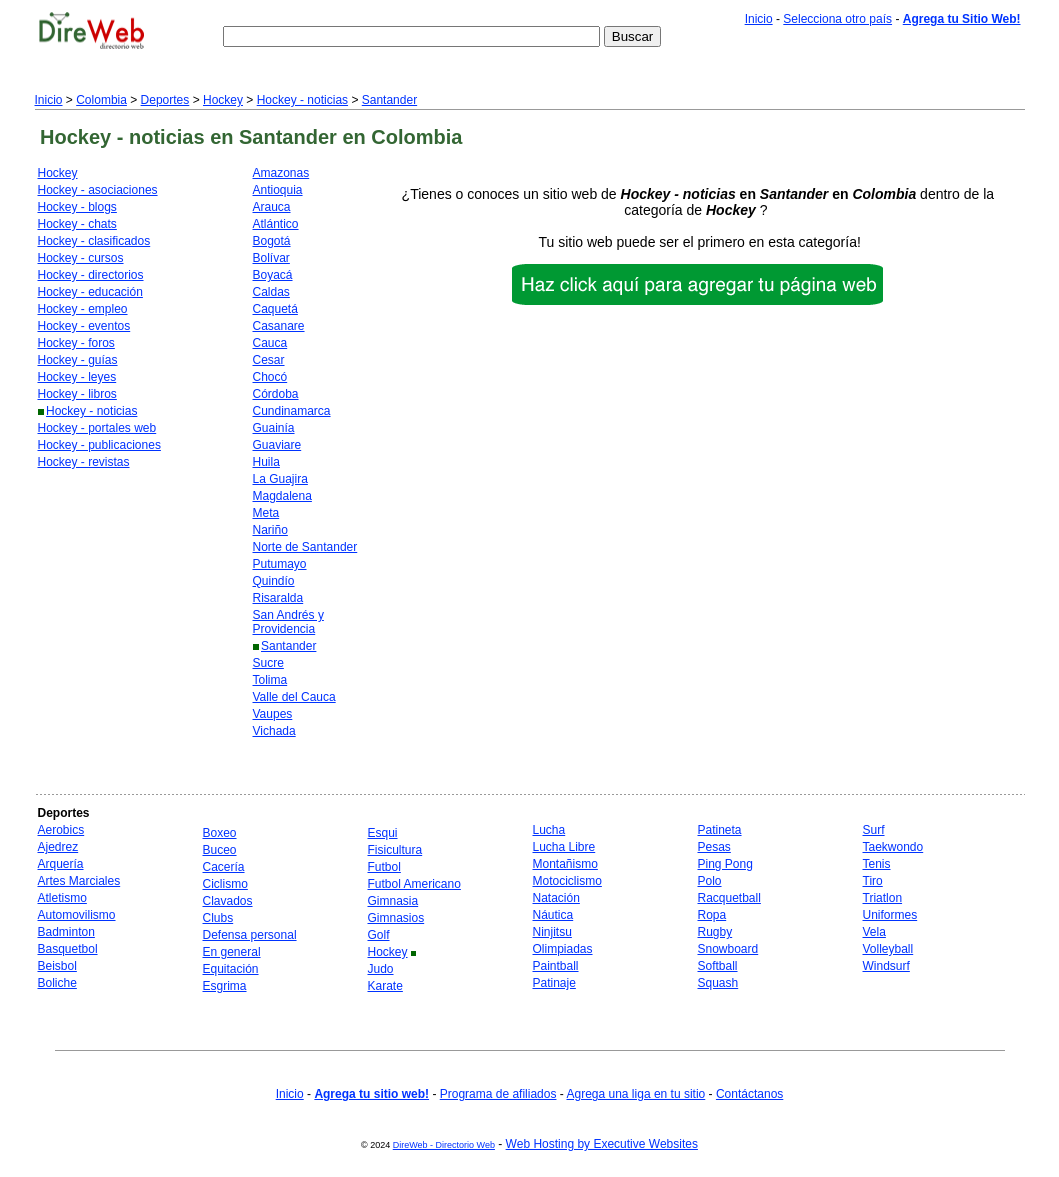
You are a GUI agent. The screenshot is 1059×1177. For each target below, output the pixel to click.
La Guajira (280, 479)
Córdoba (276, 394)
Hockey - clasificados (94, 241)
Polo (710, 881)
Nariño (270, 530)
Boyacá (273, 275)
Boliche (57, 983)
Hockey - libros (77, 394)
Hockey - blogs (77, 207)
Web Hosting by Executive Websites (602, 1144)
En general (232, 952)
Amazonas (281, 173)
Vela (874, 932)
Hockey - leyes (77, 377)
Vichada (274, 731)
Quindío (274, 581)
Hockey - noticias (302, 100)
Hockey (223, 100)
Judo (381, 969)
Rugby (715, 932)
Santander (389, 100)
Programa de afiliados (498, 1094)
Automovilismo (77, 915)
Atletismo (62, 898)
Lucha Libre (564, 847)
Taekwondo (893, 847)
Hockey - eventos (84, 326)
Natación (556, 898)
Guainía (274, 428)
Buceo (220, 850)
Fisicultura (395, 850)
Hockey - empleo (83, 309)
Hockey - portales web (97, 428)
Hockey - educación (90, 292)
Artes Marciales (79, 881)
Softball (718, 966)
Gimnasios (396, 918)
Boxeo (220, 833)
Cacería (224, 867)
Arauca (272, 207)
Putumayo (280, 564)
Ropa (712, 915)
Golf (379, 935)
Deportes (165, 100)
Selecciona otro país (837, 19)
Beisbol (57, 966)
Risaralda (278, 598)
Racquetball (729, 898)
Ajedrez (58, 847)
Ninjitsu (552, 932)
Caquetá (275, 309)
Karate (385, 986)
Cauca (270, 343)
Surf (874, 830)
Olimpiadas (563, 949)
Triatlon (883, 898)
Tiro (873, 881)
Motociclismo (567, 881)
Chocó (270, 377)
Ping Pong (725, 864)
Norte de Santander (305, 547)
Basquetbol (68, 949)
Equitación (231, 969)
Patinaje (554, 983)
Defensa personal (250, 935)
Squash (718, 983)
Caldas (271, 292)
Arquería (61, 864)
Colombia (101, 100)
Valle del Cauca (294, 697)
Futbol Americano (414, 884)
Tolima (270, 680)
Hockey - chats (77, 224)
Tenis (877, 864)
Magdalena (282, 496)
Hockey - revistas (84, 462)
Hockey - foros (76, 343)
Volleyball (888, 949)
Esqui (383, 833)
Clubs (218, 918)
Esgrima (225, 986)
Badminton (66, 932)
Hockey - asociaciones (98, 190)
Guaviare (277, 445)
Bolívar (271, 258)
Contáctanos (749, 1094)
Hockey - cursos (81, 258)
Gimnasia (393, 901)
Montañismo (565, 864)
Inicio (759, 19)
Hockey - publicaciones (99, 445)
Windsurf (886, 966)
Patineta (720, 830)
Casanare (279, 326)
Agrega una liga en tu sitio (635, 1094)
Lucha (549, 830)
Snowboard (728, 949)
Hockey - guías (78, 360)
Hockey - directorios (91, 275)
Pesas (714, 847)
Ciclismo (225, 884)
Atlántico (276, 224)
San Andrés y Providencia (288, 622)
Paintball (556, 966)
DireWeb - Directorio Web (444, 1145)
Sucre (268, 663)
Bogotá (272, 241)
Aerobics (61, 830)
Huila (266, 462)
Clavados (228, 901)
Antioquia (278, 190)
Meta (266, 513)
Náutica (553, 915)
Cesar (269, 360)
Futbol (384, 867)
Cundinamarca (292, 411)
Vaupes (273, 714)
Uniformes (890, 915)
